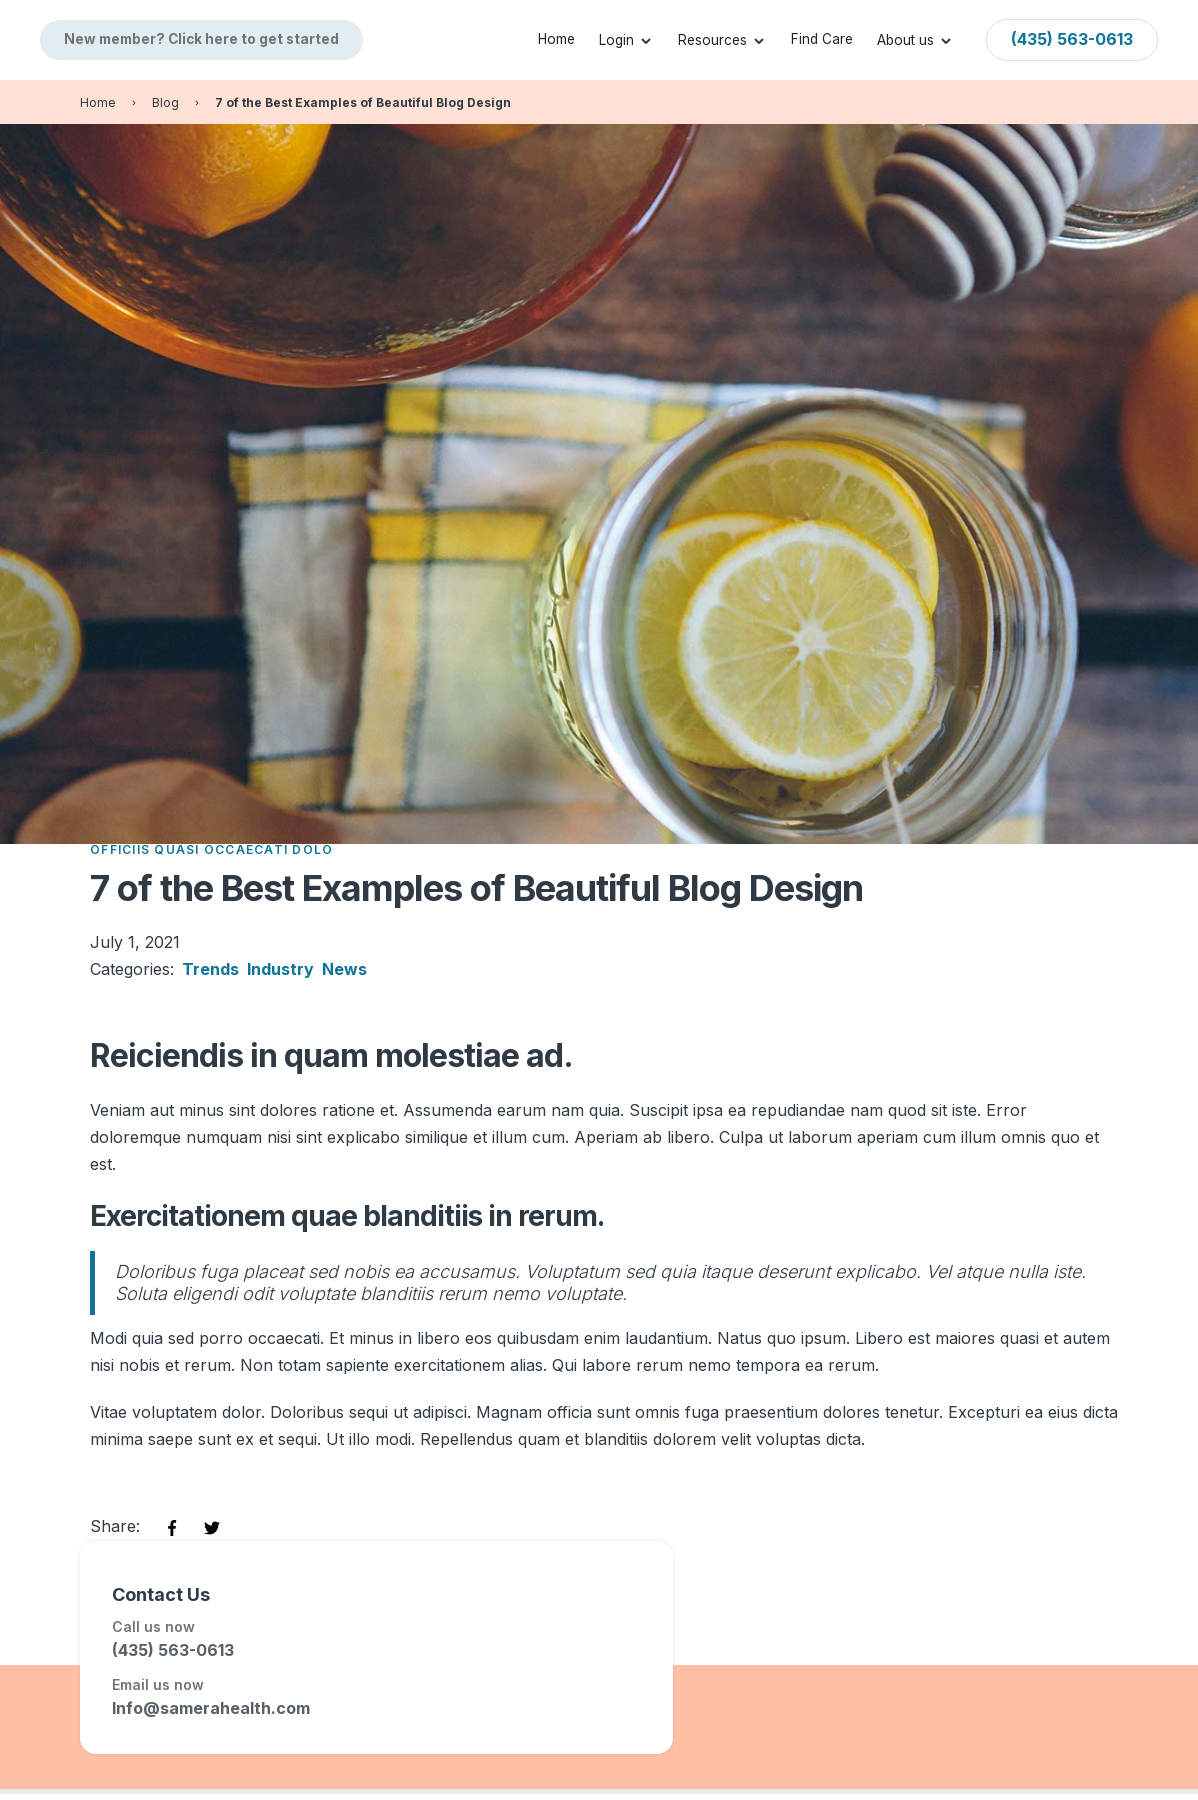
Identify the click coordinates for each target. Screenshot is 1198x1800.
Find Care (822, 39)
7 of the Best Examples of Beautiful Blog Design (363, 102)
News (344, 969)
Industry (280, 969)
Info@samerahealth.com (211, 1708)
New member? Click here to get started (201, 39)
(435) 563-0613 (173, 1650)
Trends (210, 969)
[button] (626, 40)
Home (556, 39)
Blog (165, 102)
